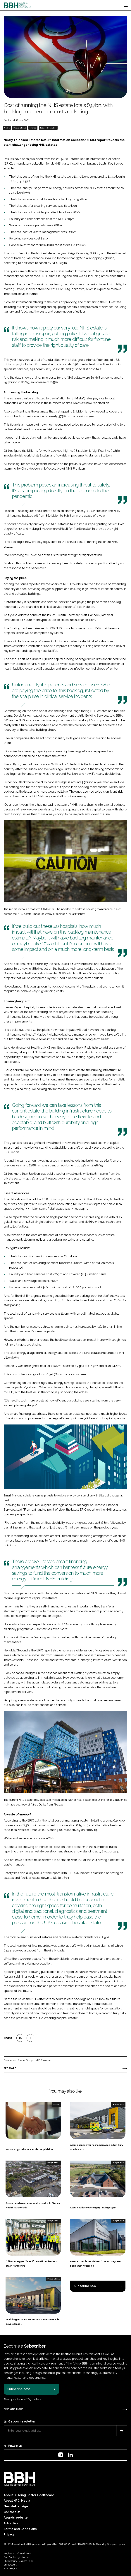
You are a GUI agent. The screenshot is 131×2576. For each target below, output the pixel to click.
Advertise (11, 2523)
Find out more (13, 2409)
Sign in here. (35, 2399)
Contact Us (12, 2512)
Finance (33, 128)
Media (7, 128)
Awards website (16, 2517)
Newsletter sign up (18, 2506)
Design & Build (19, 128)
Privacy (9, 2534)
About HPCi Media (17, 2500)
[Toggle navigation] (126, 5)
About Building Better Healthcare (29, 2495)
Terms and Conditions (20, 2529)
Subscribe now (85, 2286)
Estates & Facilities (48, 128)
